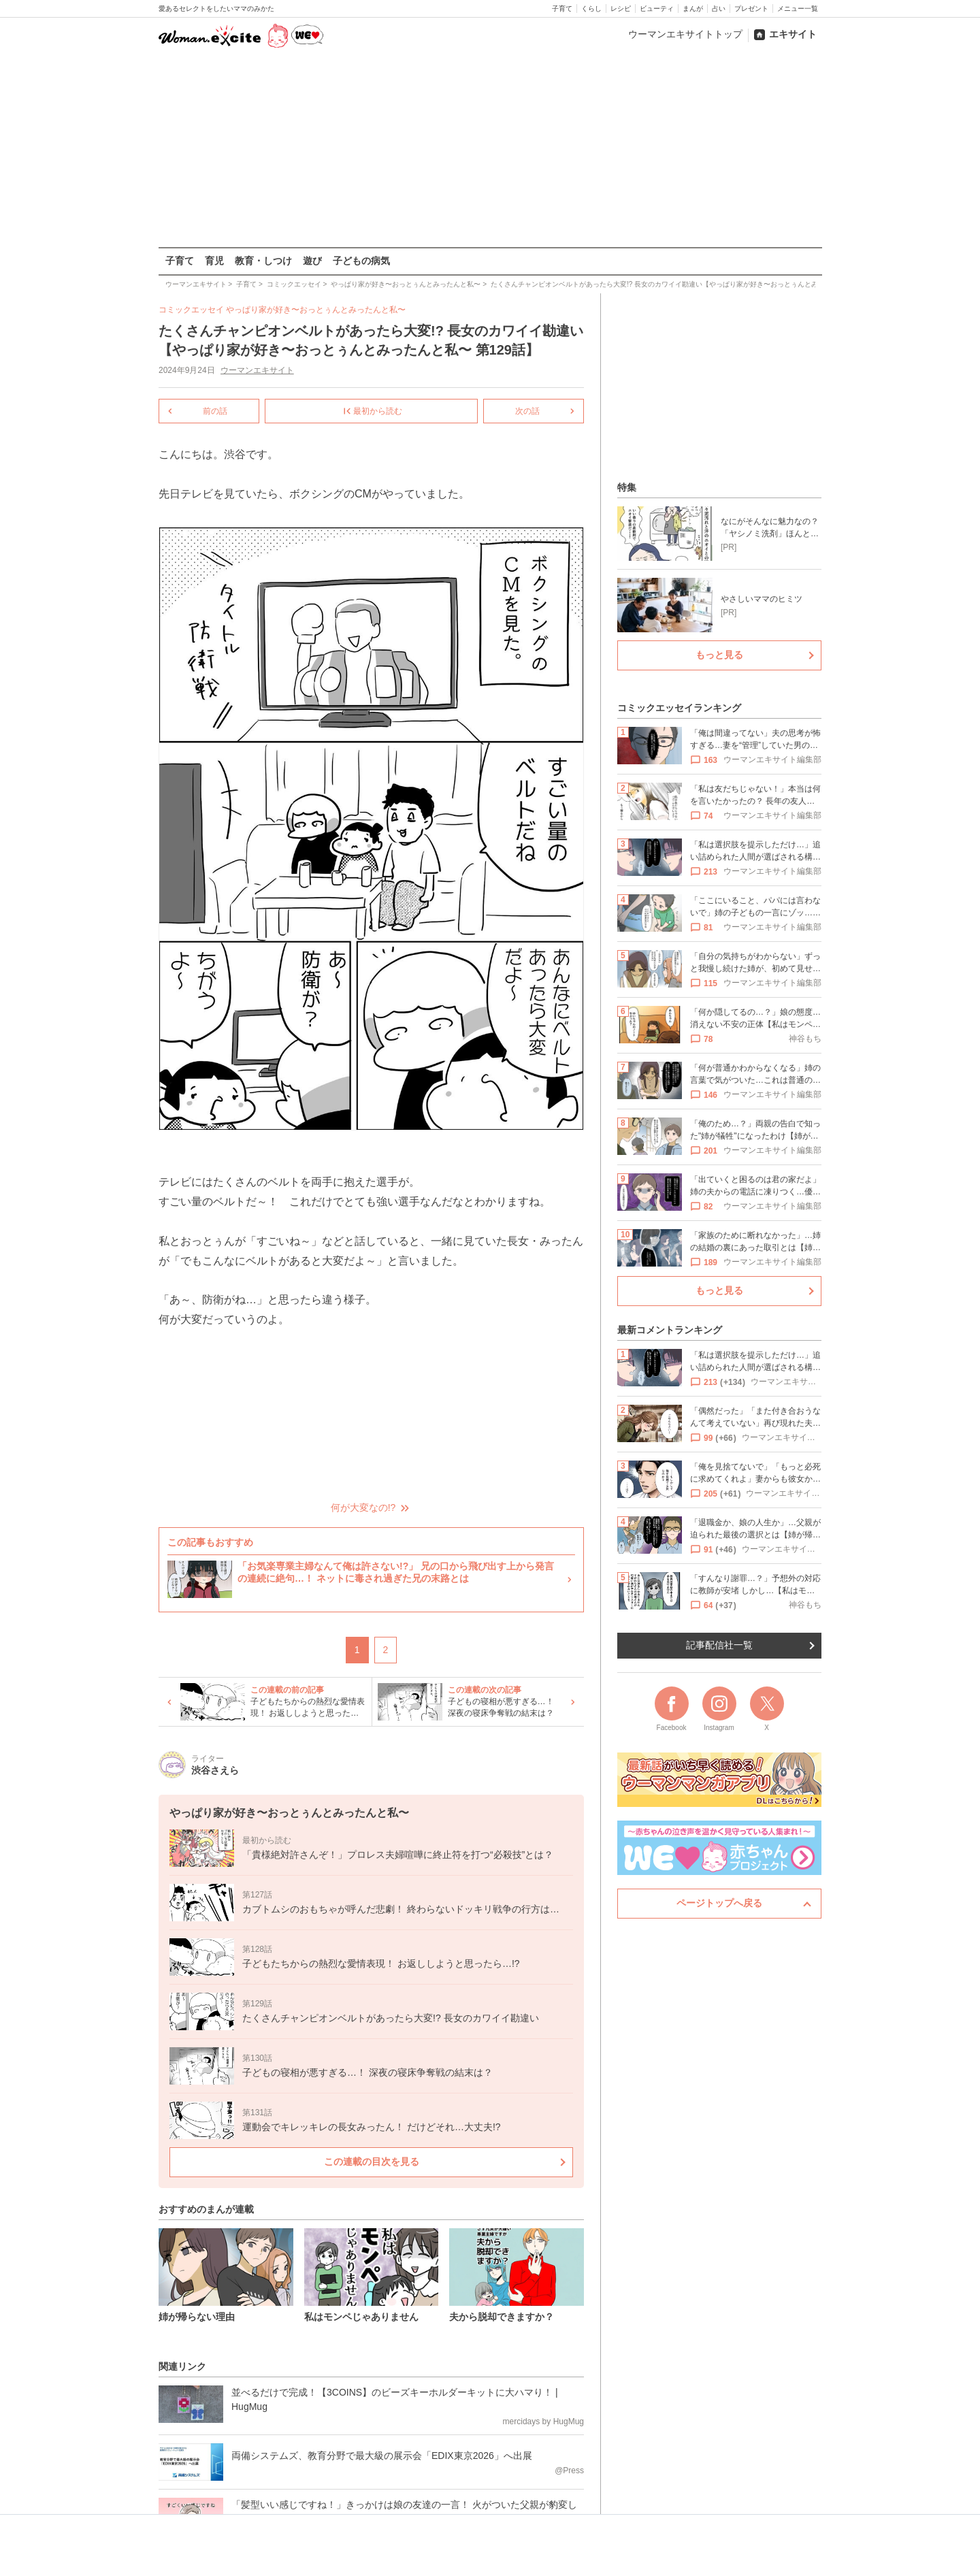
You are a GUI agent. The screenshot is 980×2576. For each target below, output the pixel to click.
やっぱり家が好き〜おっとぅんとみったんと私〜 (316, 309)
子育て (562, 8)
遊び (312, 260)
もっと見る (719, 654)
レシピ (620, 8)
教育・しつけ (263, 260)
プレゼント (751, 8)
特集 (626, 487)
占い (718, 8)
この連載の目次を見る (371, 2160)
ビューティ (657, 8)
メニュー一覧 (797, 8)
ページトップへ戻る (719, 1902)
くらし (591, 8)
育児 (214, 260)
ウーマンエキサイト (256, 370)
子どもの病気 (361, 260)
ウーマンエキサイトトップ (685, 34)
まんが (693, 8)
